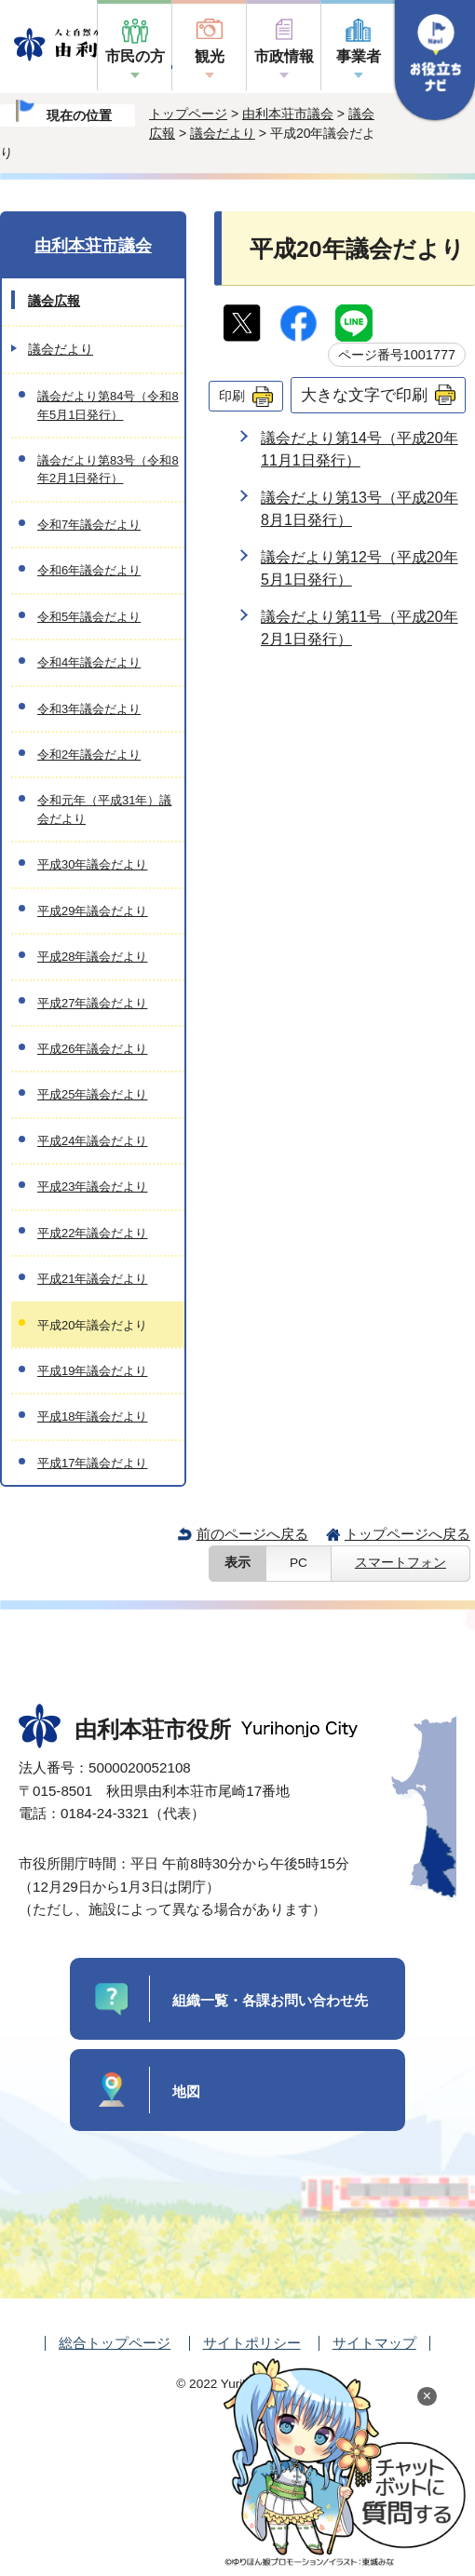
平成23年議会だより (92, 1187)
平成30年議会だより (92, 864)
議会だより (222, 133)
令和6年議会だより (89, 570)
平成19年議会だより (92, 1371)
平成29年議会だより (92, 911)
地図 (186, 2091)
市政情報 (284, 56)
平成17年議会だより (92, 1463)
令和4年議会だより (89, 662)
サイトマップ (374, 2343)
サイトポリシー (252, 2343)
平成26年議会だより (92, 1049)
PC (298, 1563)
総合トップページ (114, 2343)
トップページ (188, 113)
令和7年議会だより (89, 525)
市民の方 (135, 56)
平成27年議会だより (92, 1003)
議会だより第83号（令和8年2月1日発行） (108, 469)
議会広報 (54, 300)
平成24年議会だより (92, 1141)
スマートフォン (400, 1563)
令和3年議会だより (89, 709)
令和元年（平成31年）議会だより (104, 809)
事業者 (358, 56)
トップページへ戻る (407, 1534)
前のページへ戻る (252, 1534)
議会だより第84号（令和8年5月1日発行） (108, 405)
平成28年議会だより (92, 957)
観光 (209, 56)
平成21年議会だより (92, 1279)
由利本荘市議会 (287, 113)
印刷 (232, 395)
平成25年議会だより (92, 1094)
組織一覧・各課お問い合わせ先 (270, 2000)
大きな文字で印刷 (364, 394)
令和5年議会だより (89, 617)
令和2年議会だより (89, 755)
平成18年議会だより (92, 1416)
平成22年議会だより (92, 1233)
